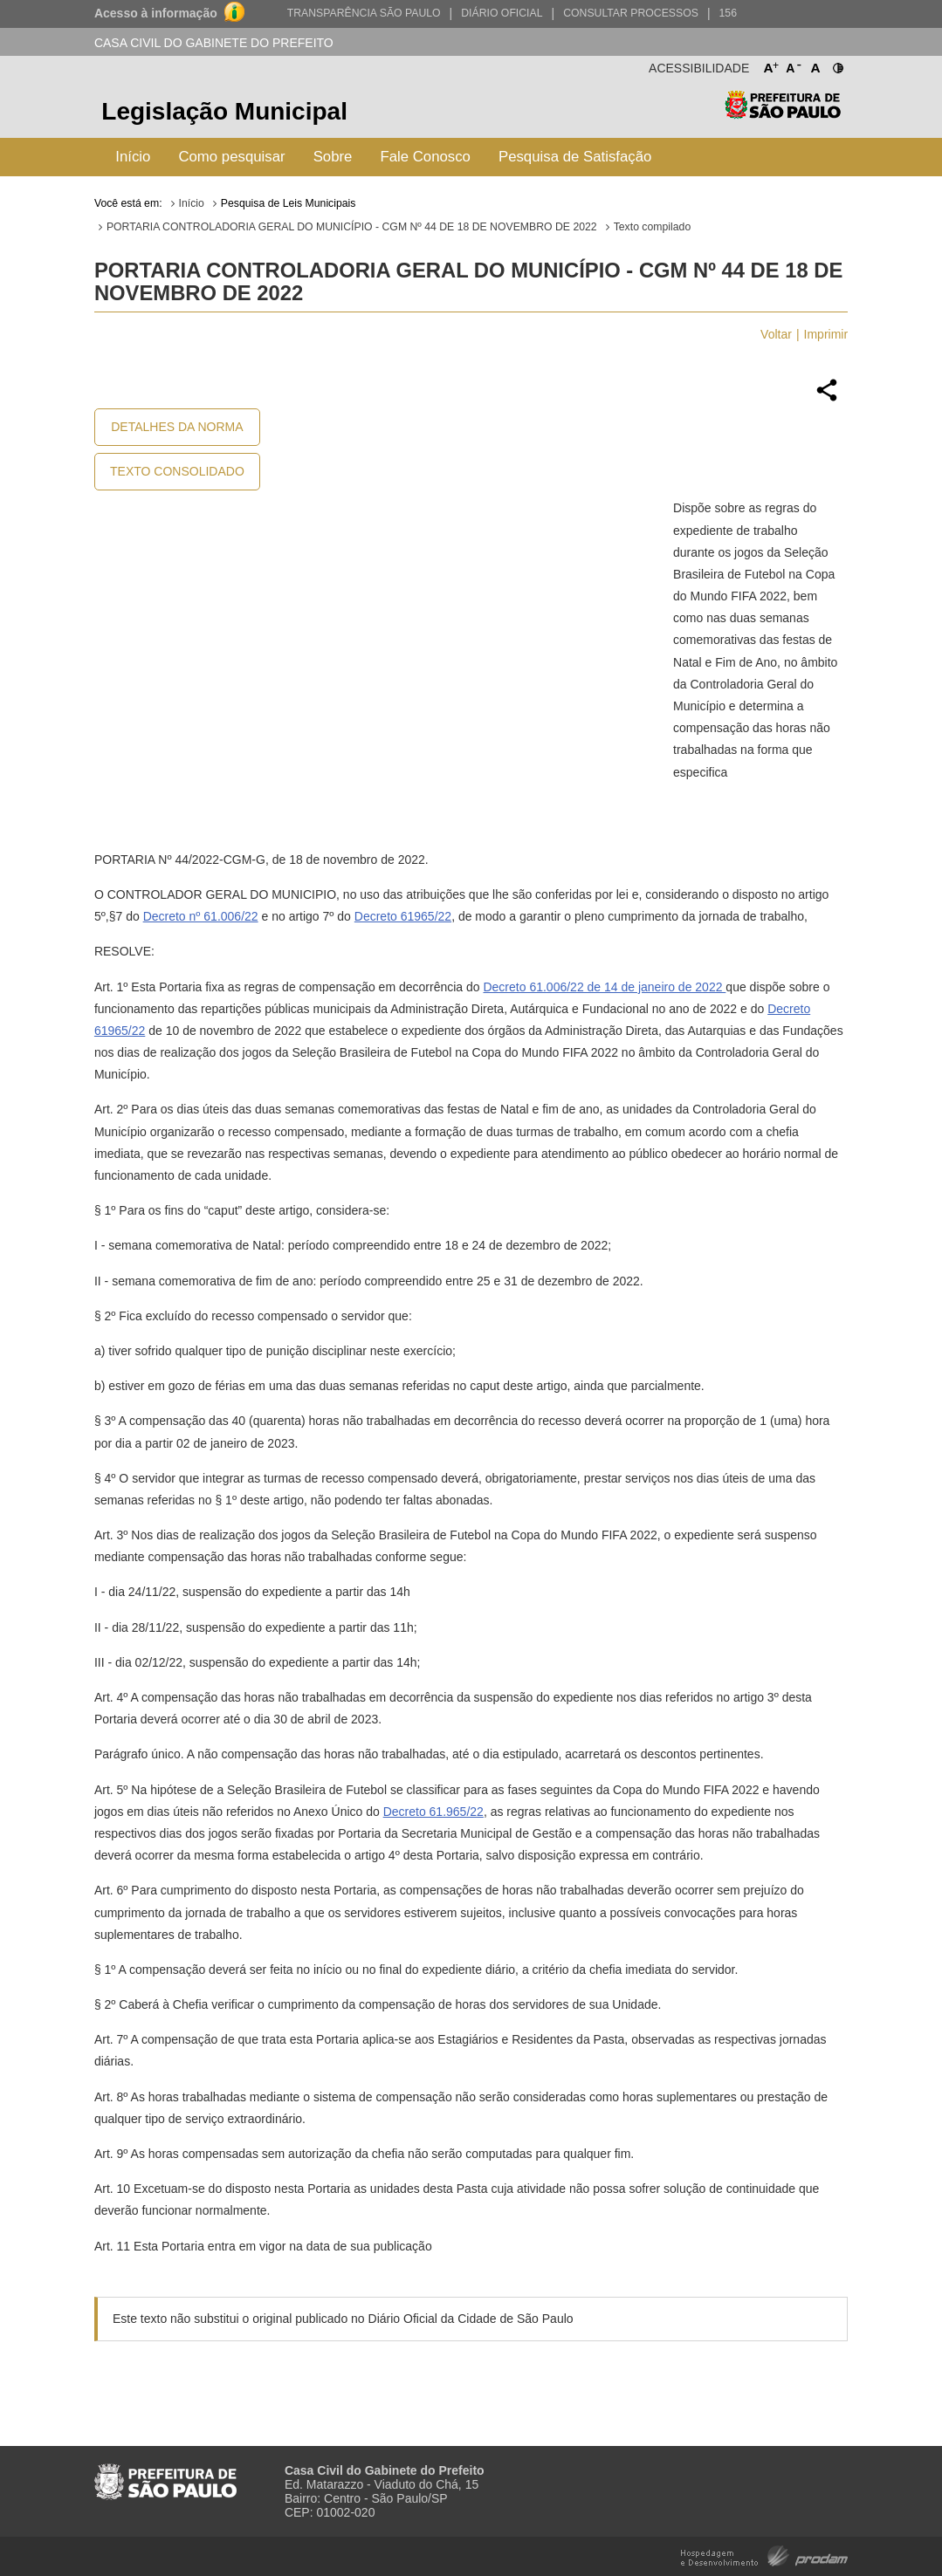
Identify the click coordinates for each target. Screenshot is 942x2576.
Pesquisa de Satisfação (575, 156)
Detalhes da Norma (177, 427)
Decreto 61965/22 (402, 916)
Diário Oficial (501, 13)
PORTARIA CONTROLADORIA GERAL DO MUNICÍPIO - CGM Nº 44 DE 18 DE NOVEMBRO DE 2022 (352, 227)
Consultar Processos (630, 13)
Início (132, 156)
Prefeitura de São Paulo (783, 114)
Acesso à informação (155, 13)
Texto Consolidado (177, 471)
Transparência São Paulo (364, 13)
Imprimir (826, 334)
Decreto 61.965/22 (433, 1812)
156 (728, 13)
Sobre (333, 156)
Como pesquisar (231, 156)
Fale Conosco (425, 156)
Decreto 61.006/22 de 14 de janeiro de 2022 (604, 987)
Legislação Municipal (224, 111)
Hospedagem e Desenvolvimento (764, 2554)
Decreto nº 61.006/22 (200, 916)
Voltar (776, 334)
